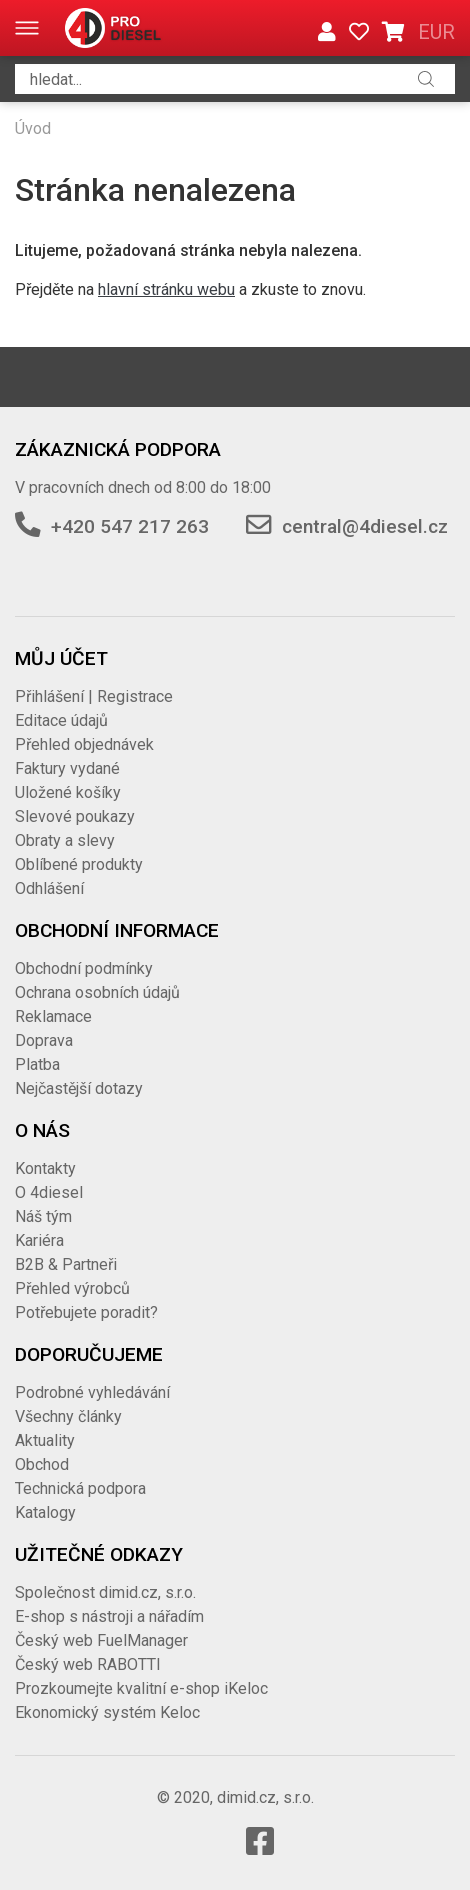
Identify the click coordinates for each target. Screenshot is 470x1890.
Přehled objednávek (84, 744)
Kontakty (45, 1168)
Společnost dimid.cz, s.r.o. (105, 1592)
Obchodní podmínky (84, 968)
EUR (436, 32)
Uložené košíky (68, 792)
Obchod (42, 1464)
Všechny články (68, 1416)
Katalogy (45, 1512)
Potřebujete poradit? (86, 1312)
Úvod (33, 128)
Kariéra (39, 1240)
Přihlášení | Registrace (94, 696)
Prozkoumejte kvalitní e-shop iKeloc (141, 1688)
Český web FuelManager (101, 1640)
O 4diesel (49, 1192)
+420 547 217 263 (130, 526)
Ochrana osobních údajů (97, 992)
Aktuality (45, 1440)
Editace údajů (61, 720)
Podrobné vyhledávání (92, 1392)
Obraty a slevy (65, 840)
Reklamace (53, 1016)
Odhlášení (49, 888)
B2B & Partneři (66, 1264)
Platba (37, 1064)
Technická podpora (80, 1488)
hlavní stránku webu (166, 289)
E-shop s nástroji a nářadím (109, 1616)
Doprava (44, 1040)
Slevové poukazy (75, 816)
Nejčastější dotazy (79, 1088)
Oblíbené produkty (79, 864)
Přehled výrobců (72, 1288)
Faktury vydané (67, 768)
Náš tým (43, 1216)
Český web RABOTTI (88, 1664)
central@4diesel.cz (365, 526)
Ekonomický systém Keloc (107, 1712)
